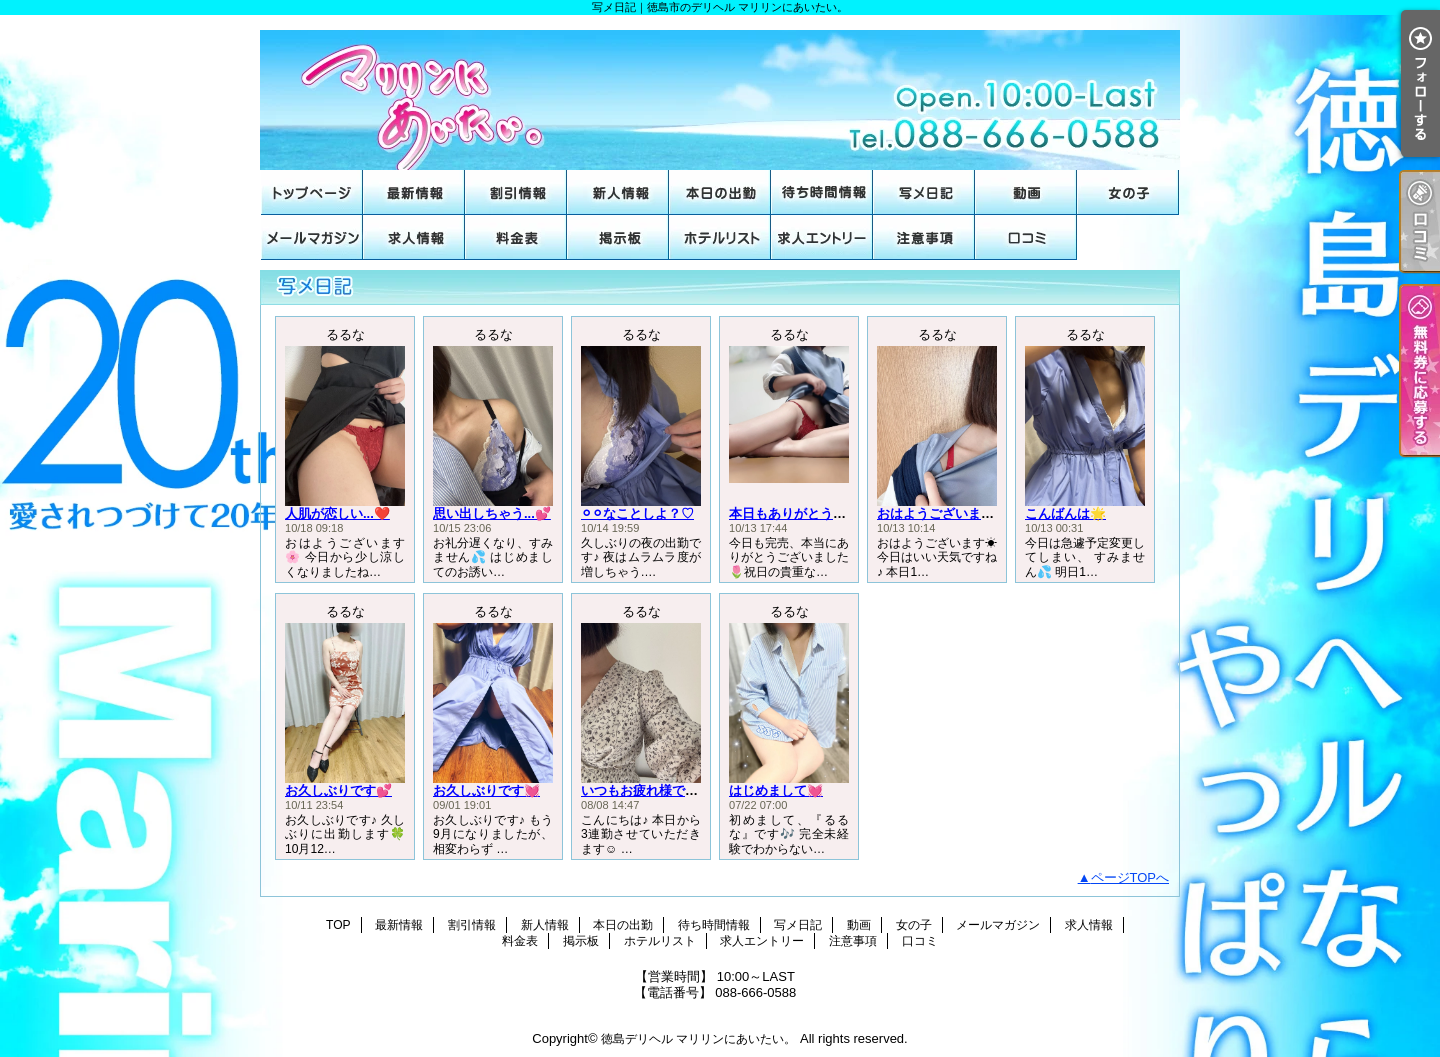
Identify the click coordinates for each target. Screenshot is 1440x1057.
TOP (312, 192)
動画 (1026, 192)
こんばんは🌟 (1065, 513)
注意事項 (924, 237)
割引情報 (516, 192)
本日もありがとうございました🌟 (828, 513)
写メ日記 (924, 192)
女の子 (1128, 192)
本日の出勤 (720, 192)
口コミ (1026, 237)
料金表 (516, 237)
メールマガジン (312, 237)
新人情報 (618, 192)
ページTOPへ (1130, 877)
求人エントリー (822, 237)
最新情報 (414, 192)
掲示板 (618, 237)
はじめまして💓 (776, 790)
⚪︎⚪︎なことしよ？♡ (637, 513)
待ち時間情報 (822, 192)
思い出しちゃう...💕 (492, 513)
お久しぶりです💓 (486, 790)
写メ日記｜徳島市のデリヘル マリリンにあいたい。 (720, 92)
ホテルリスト (720, 237)
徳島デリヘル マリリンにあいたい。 (698, 1039)
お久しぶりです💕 (338, 790)
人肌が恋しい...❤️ (337, 513)
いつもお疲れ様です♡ (646, 790)
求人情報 (414, 237)
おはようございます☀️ (943, 513)
